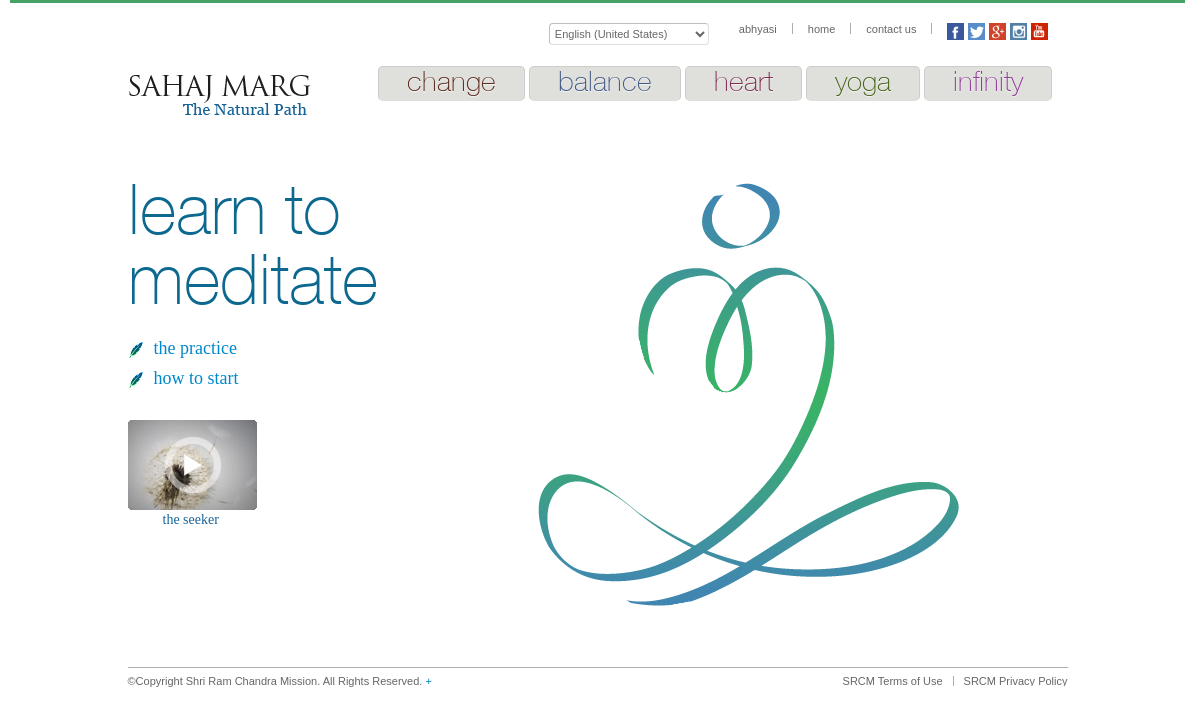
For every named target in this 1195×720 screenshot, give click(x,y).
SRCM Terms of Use (893, 681)
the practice (195, 348)
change (451, 81)
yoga (863, 81)
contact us (891, 29)
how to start (196, 378)
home (822, 29)
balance (605, 81)
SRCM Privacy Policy (1016, 681)
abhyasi (758, 29)
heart (743, 81)
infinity (988, 81)
